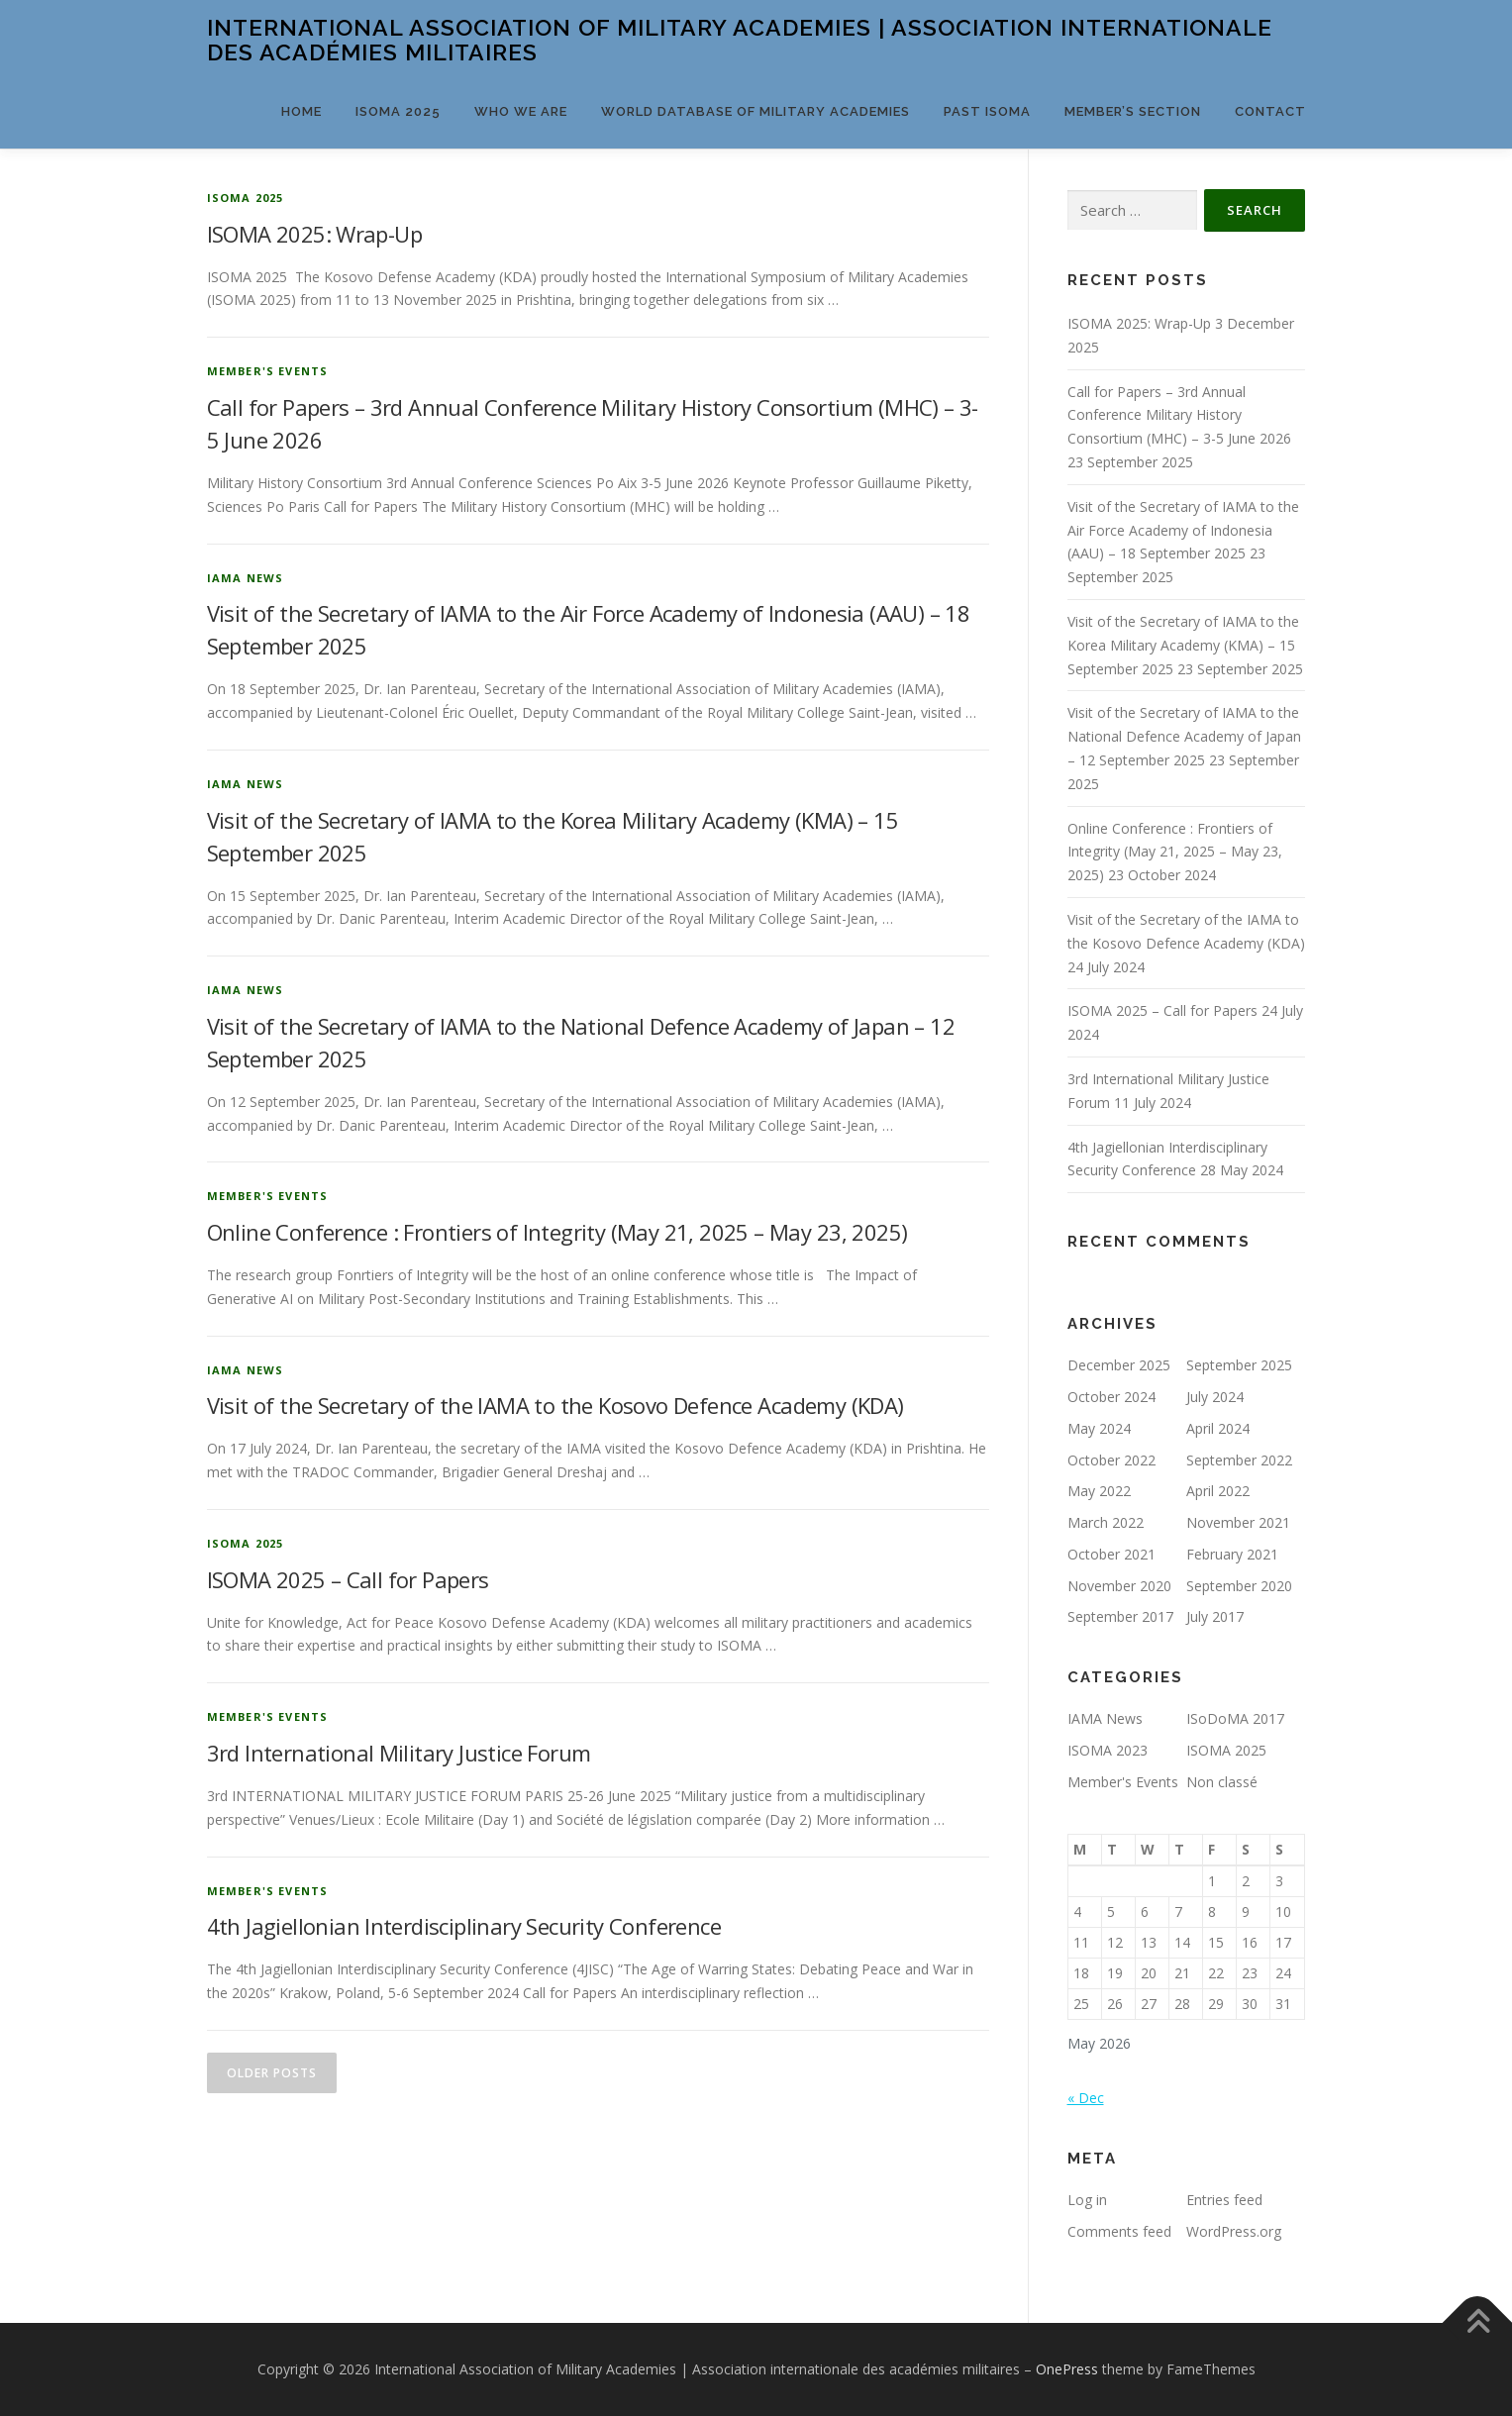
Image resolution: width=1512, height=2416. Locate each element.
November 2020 (1119, 1585)
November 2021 (1238, 1522)
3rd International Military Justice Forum (399, 1752)
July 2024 (1215, 1396)
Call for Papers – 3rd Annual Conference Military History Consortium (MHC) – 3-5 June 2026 (1179, 415)
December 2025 (1118, 1365)
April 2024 (1218, 1428)
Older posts (272, 2072)
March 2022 (1105, 1522)
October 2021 (1111, 1554)
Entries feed (1224, 2199)
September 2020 (1239, 1585)
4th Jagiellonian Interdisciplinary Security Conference (464, 1926)
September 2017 (1120, 1616)
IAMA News (245, 577)
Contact (1270, 111)
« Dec (1085, 2097)
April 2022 (1218, 1490)
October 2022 (1111, 1460)
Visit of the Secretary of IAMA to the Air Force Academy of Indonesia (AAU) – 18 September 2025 (1183, 530)
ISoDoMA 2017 (1235, 1718)
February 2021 (1232, 1554)
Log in (1087, 2199)
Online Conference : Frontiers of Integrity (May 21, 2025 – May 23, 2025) (557, 1232)
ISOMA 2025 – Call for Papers (348, 1579)
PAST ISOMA (987, 111)
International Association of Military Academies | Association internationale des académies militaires (739, 40)
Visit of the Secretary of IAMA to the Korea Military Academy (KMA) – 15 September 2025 (1183, 645)
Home (301, 111)
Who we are (520, 111)
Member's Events (268, 370)
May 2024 (1099, 1428)
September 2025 (1239, 1365)
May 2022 (1099, 1490)
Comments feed (1119, 2231)
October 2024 (1111, 1396)
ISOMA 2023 (1107, 1750)
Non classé (1222, 1781)
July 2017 (1215, 1616)
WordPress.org (1233, 2231)
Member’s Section (1132, 111)
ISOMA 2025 (398, 111)
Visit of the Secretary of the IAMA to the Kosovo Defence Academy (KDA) (555, 1405)
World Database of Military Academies (755, 111)
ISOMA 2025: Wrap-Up (315, 234)
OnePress (1067, 2369)
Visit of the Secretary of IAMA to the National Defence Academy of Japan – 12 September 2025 (1184, 736)
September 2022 (1239, 1460)
